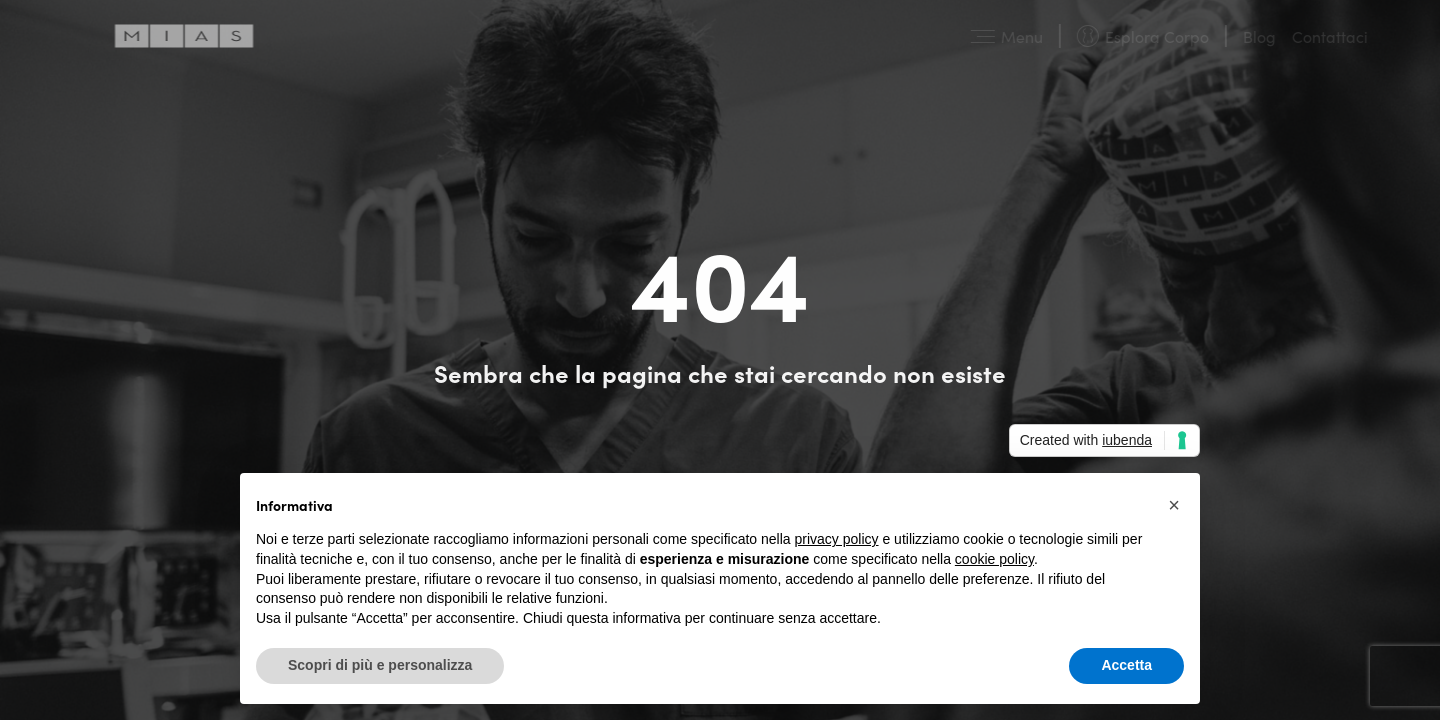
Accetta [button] (1126, 665)
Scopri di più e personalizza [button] (380, 665)
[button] (1174, 505)
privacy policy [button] (837, 539)
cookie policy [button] (994, 559)
